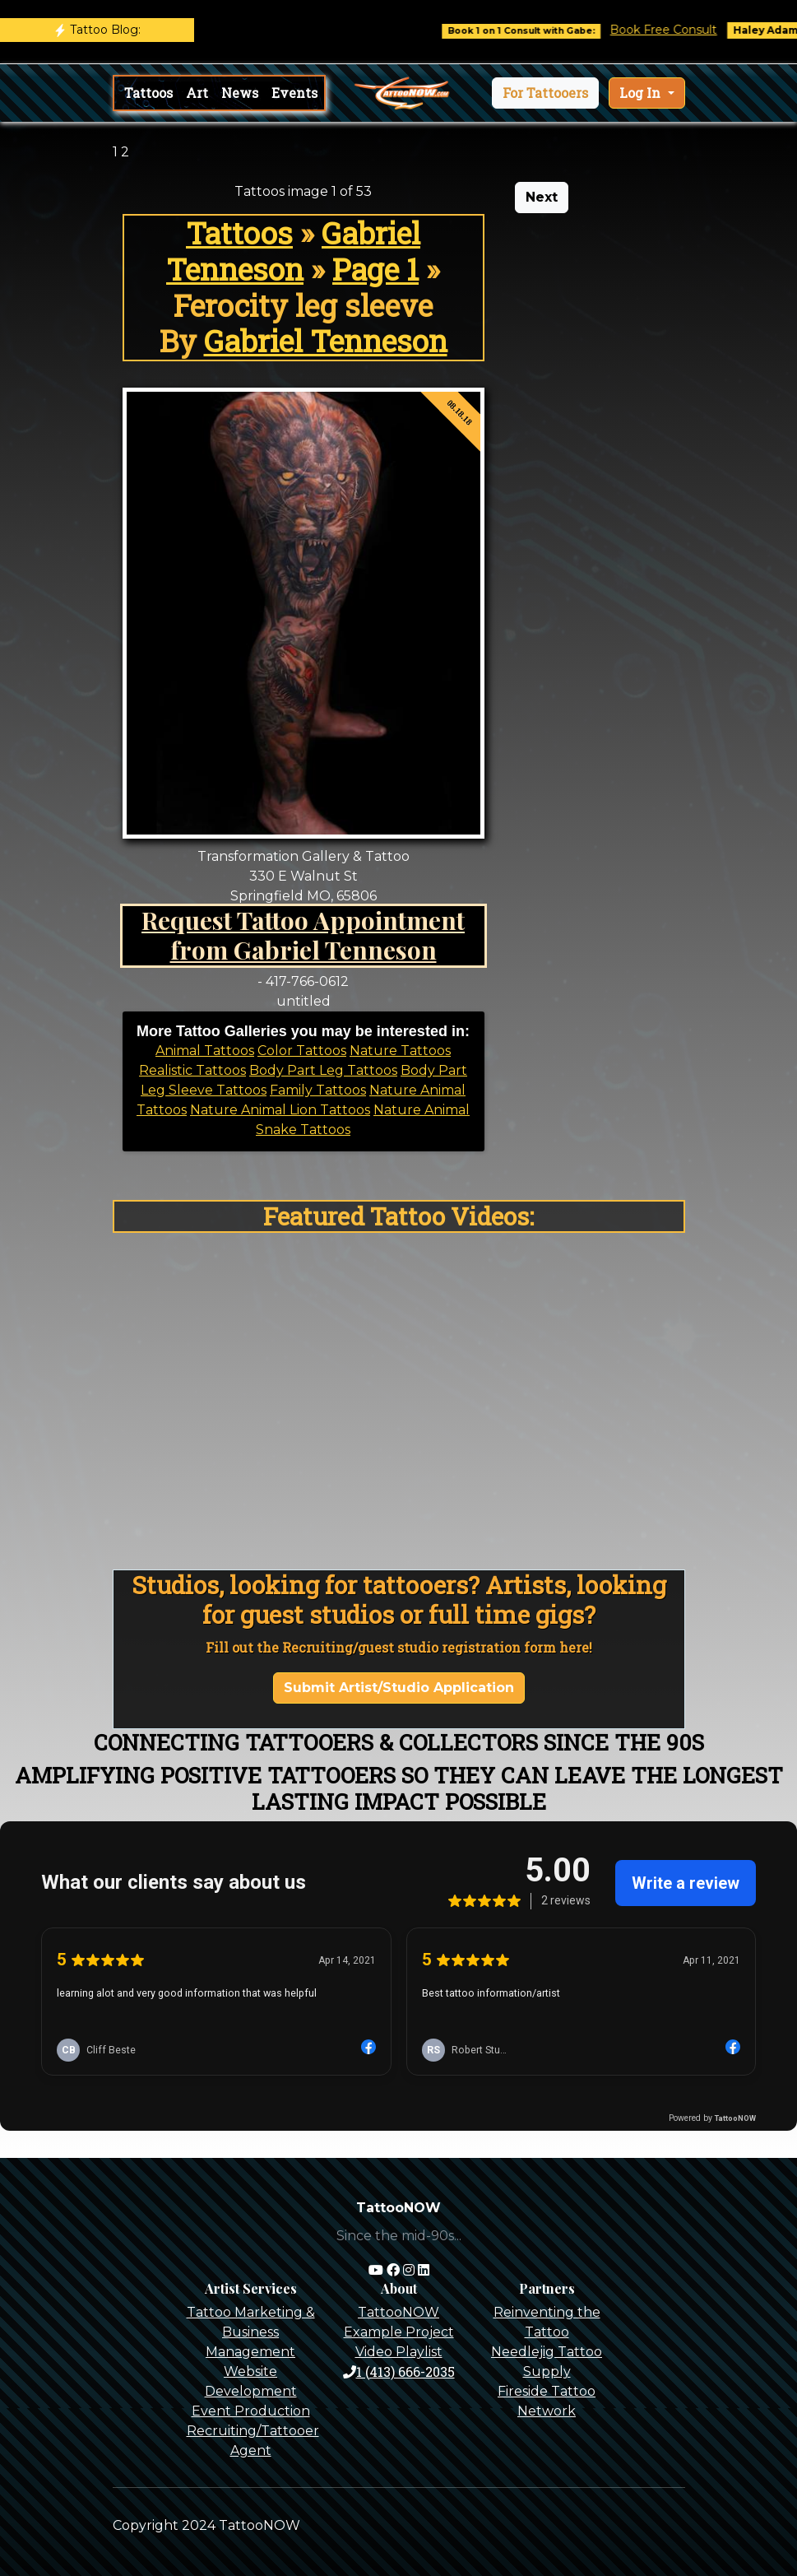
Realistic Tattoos (192, 1070)
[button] (545, 93)
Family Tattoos (318, 1090)
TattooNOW (398, 2312)
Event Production (251, 2411)
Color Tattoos (301, 1050)
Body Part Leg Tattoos (323, 1070)
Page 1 (375, 269)
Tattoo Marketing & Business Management (251, 2332)
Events (294, 92)
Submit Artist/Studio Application (399, 1687)
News (239, 92)
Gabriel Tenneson (293, 251)
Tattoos (148, 92)
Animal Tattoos (204, 1050)
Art (197, 92)
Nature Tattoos (400, 1050)
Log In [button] (641, 92)
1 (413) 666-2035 (399, 2371)
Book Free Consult (677, 29)
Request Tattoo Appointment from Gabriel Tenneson (303, 935)
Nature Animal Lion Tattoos (280, 1110)
